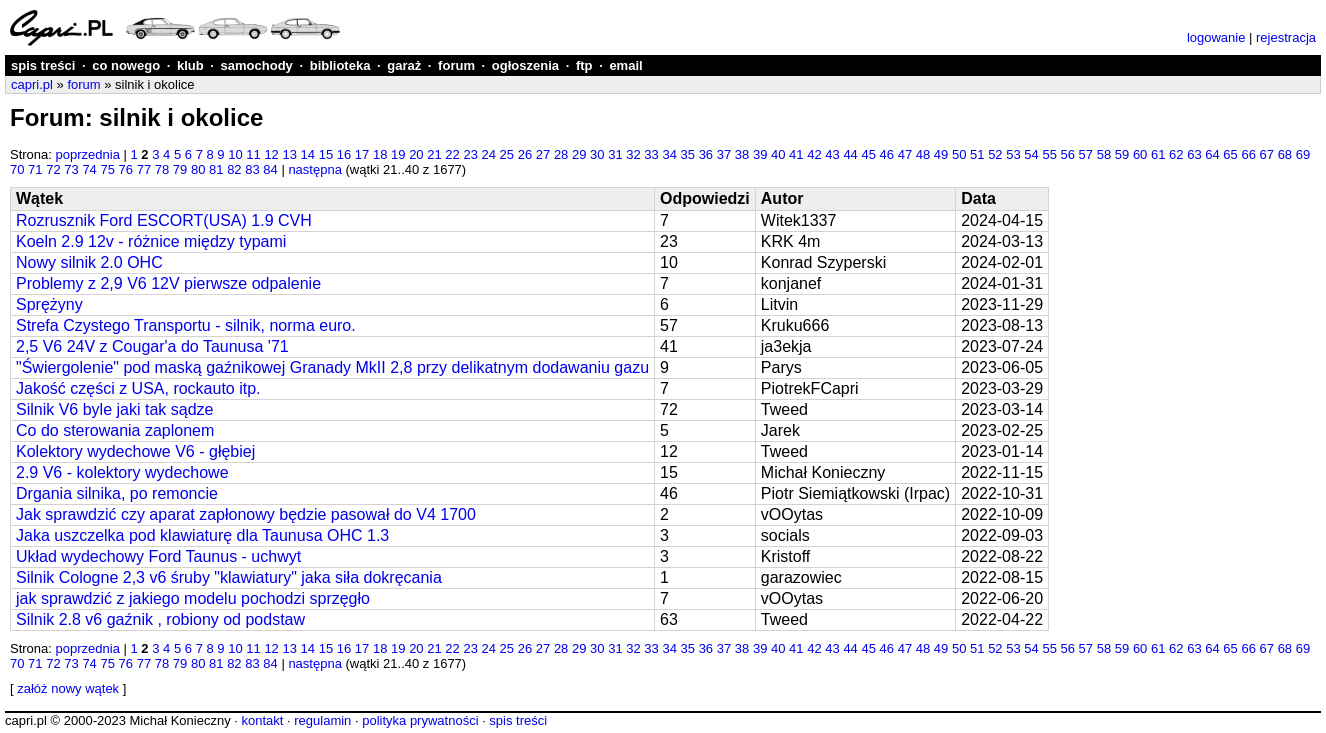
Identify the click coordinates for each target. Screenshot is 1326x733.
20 (416, 154)
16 (344, 154)
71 (35, 169)
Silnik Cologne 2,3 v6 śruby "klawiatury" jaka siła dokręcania (229, 577)
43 (832, 154)
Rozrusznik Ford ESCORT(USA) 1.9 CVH (164, 220)
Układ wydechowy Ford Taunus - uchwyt (158, 556)
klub (190, 65)
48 (923, 154)
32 (633, 154)
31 (615, 154)
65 (1230, 154)
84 (270, 169)
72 (53, 169)
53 (1013, 154)
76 (126, 169)
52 (995, 154)
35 (688, 154)
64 (1212, 154)
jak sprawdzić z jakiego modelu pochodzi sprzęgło (193, 598)
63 (1194, 154)
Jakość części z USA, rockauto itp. (138, 388)
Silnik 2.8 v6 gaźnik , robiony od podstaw (160, 619)
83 (252, 169)
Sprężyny (49, 304)
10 (235, 154)
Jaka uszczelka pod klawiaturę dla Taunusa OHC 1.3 (202, 535)
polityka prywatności (420, 720)
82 (234, 169)
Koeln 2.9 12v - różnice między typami (151, 241)
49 (941, 154)
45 (868, 154)
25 (507, 154)
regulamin (322, 720)
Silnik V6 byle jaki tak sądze (114, 409)
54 (1031, 154)
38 (742, 154)
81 (216, 169)
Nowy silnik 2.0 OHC (89, 262)
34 (669, 154)
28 (561, 154)
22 (452, 154)
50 (959, 154)
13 (289, 154)
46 (887, 154)
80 (198, 169)
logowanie (1216, 37)
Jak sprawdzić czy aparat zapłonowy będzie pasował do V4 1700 (246, 514)
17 (362, 154)
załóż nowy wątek (68, 688)
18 (380, 154)
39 (760, 154)
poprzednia (88, 154)
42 (814, 154)
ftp (584, 65)
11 (253, 154)
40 (778, 154)
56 (1068, 154)
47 (905, 154)
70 (17, 169)
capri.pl (32, 84)
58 (1104, 154)
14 (308, 154)
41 (796, 154)
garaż (404, 65)
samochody (257, 65)
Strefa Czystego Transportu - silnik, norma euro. (186, 325)
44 (850, 154)
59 (1122, 154)
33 (651, 154)
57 (1086, 154)
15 (326, 154)
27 (543, 154)
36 (706, 154)
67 (1267, 154)
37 (724, 154)
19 (398, 154)
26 (525, 154)
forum (456, 65)
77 (144, 169)
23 (470, 154)
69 (1303, 154)
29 (579, 154)
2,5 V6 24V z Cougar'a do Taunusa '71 (152, 346)
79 (180, 169)
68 (1285, 154)
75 (107, 169)
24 (489, 154)
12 (271, 154)
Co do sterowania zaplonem (115, 430)
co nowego (126, 65)
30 (597, 154)
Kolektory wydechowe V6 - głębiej (135, 451)
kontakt (262, 720)
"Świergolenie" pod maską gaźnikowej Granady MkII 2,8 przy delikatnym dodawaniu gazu (332, 367)
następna (315, 169)
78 (162, 169)
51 (977, 154)
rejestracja (1286, 37)
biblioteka (340, 65)
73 (71, 169)
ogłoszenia (525, 65)
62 (1176, 154)
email (625, 65)
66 (1248, 154)
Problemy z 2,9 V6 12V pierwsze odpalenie (168, 283)
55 (1049, 154)
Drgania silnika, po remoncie (117, 493)
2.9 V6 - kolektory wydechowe (122, 472)
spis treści (43, 65)
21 (434, 154)
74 (89, 169)
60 (1140, 154)
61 (1158, 154)
